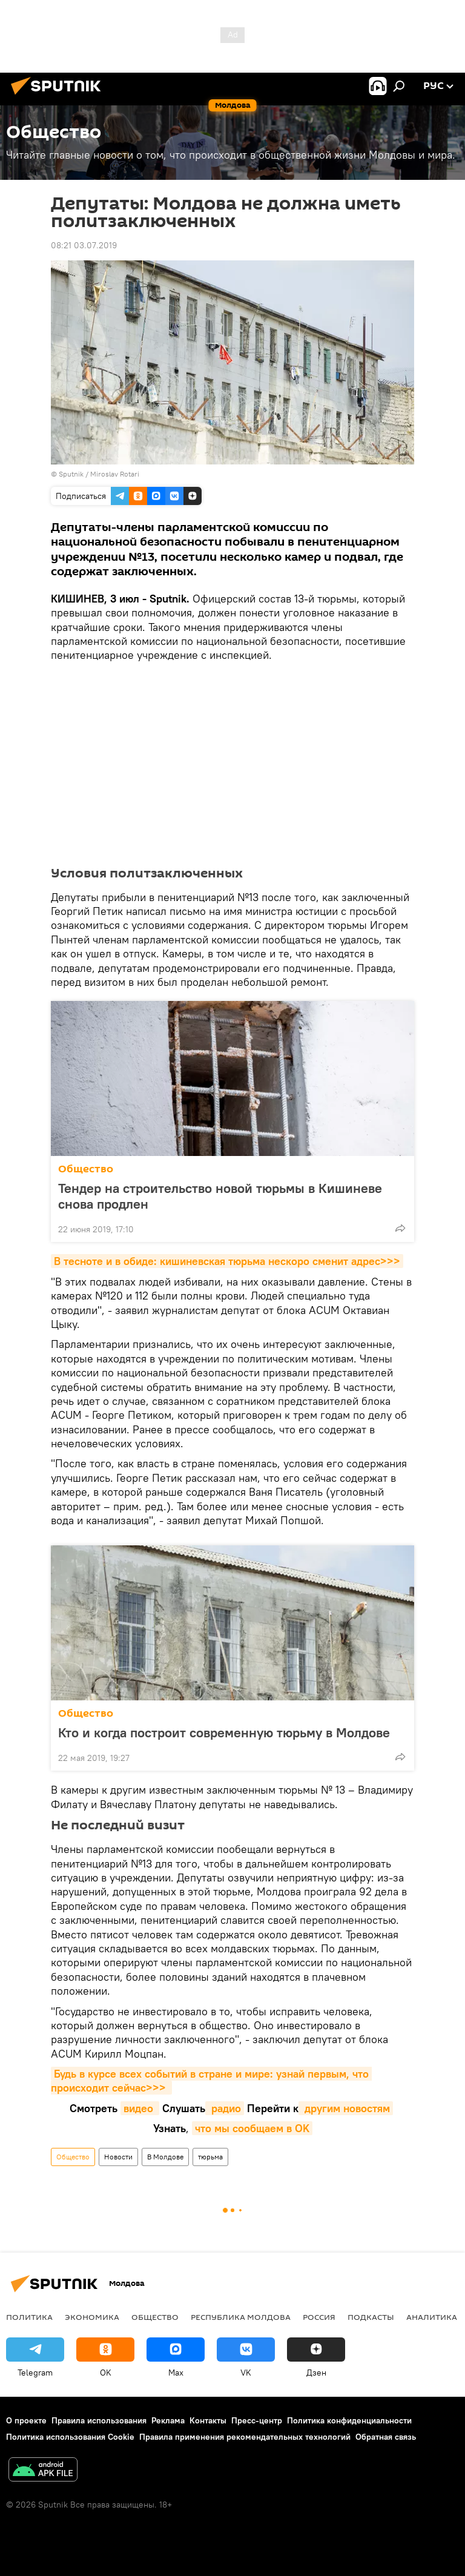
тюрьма (210, 2156)
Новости (118, 2156)
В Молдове (165, 2156)
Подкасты (371, 2316)
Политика (29, 2316)
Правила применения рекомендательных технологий (245, 2436)
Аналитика (431, 2316)
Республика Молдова (241, 2316)
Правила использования (99, 2420)
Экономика (92, 2316)
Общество (85, 1169)
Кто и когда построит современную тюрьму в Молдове (224, 1732)
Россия (319, 2316)
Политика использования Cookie (70, 2436)
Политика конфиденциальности (349, 2420)
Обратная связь (385, 2436)
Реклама (168, 2420)
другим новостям (346, 2108)
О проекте (26, 2420)
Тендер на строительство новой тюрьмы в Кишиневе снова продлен (220, 1196)
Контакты (208, 2420)
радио (224, 2108)
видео (140, 2108)
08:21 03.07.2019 (84, 245)
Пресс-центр (256, 2420)
